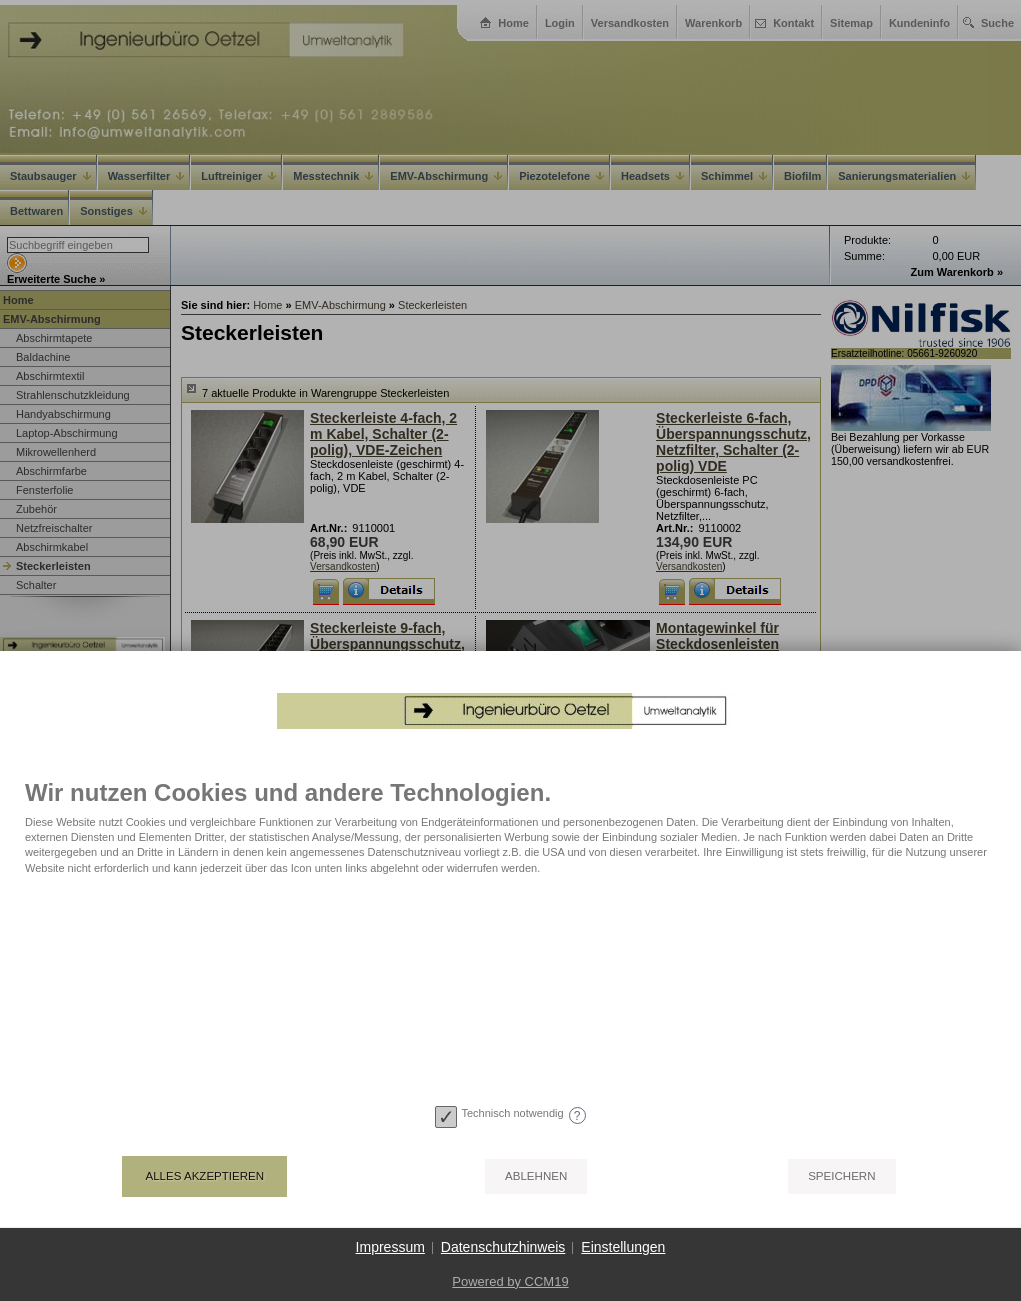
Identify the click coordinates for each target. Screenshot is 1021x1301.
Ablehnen (536, 1176)
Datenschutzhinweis (503, 1247)
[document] (510, 939)
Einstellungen (623, 1247)
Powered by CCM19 (510, 1281)
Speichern (841, 1176)
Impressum (390, 1247)
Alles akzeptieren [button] (204, 1176)
